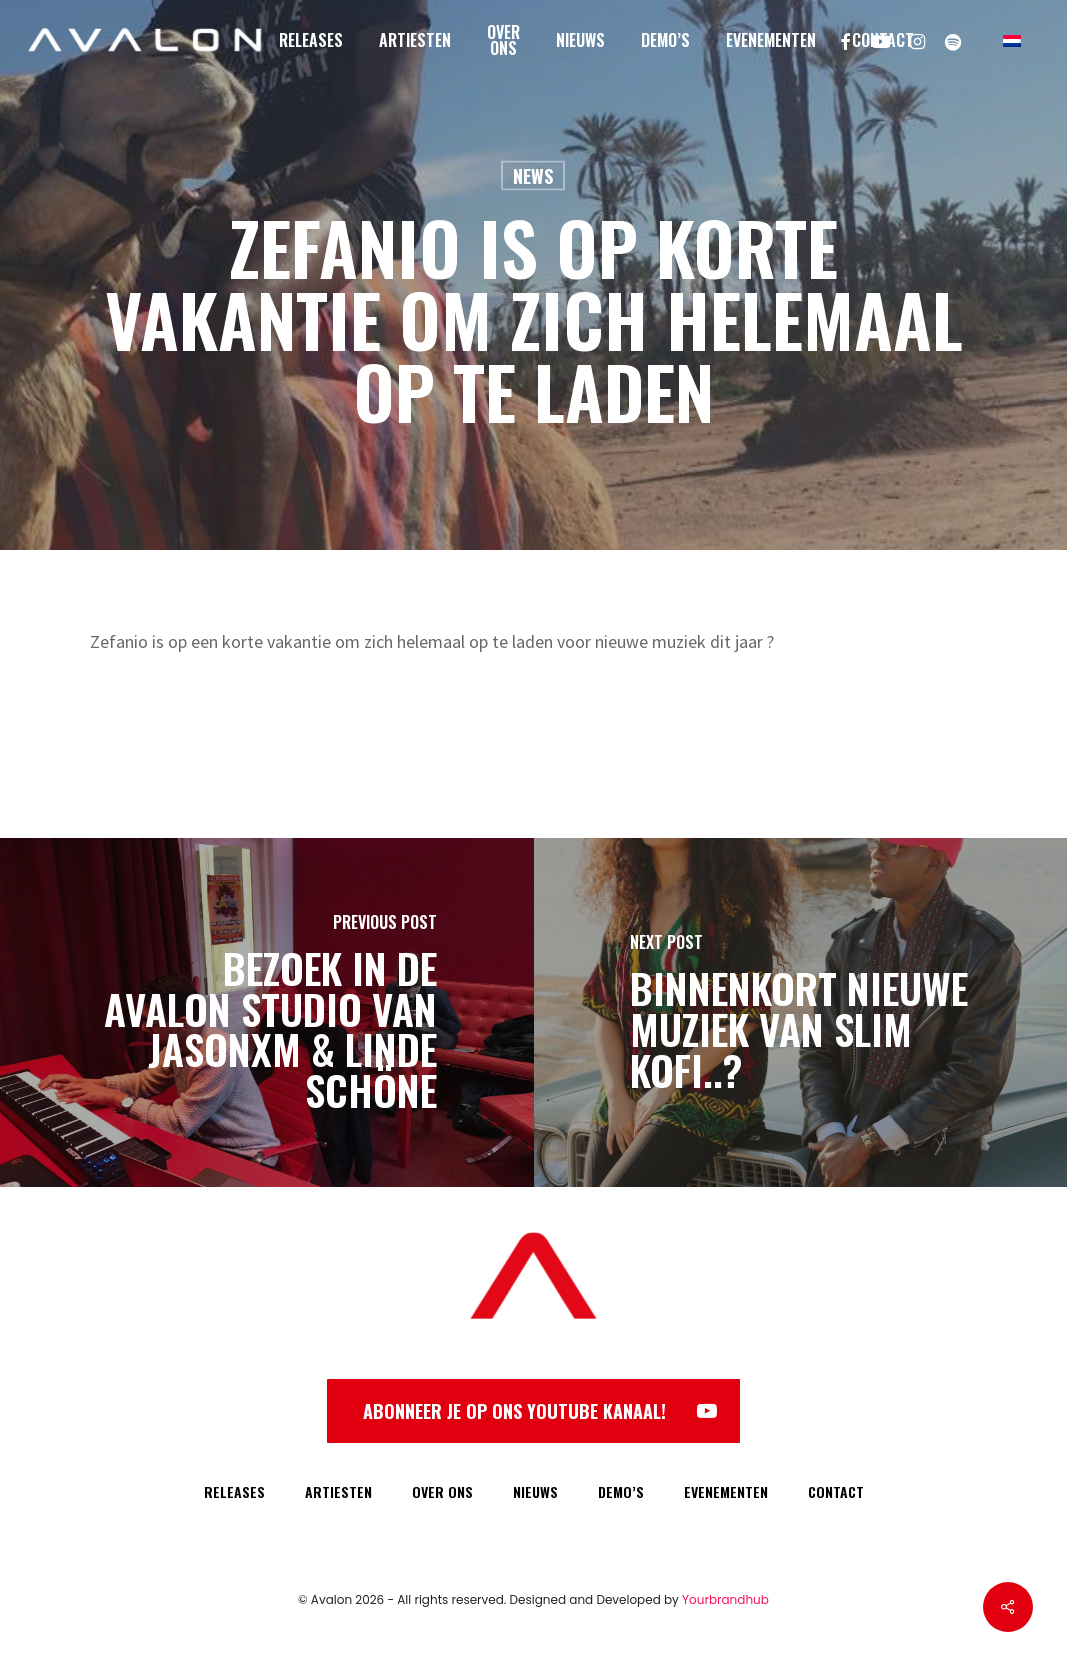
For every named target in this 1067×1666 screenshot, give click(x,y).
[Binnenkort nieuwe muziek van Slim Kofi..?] (801, 1012)
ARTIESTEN (338, 1491)
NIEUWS (535, 1491)
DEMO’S (621, 1491)
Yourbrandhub (725, 1599)
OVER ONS (442, 1491)
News (533, 176)
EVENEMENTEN (726, 1491)
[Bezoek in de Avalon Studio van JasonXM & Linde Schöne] (267, 1012)
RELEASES (234, 1491)
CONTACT (836, 1491)
